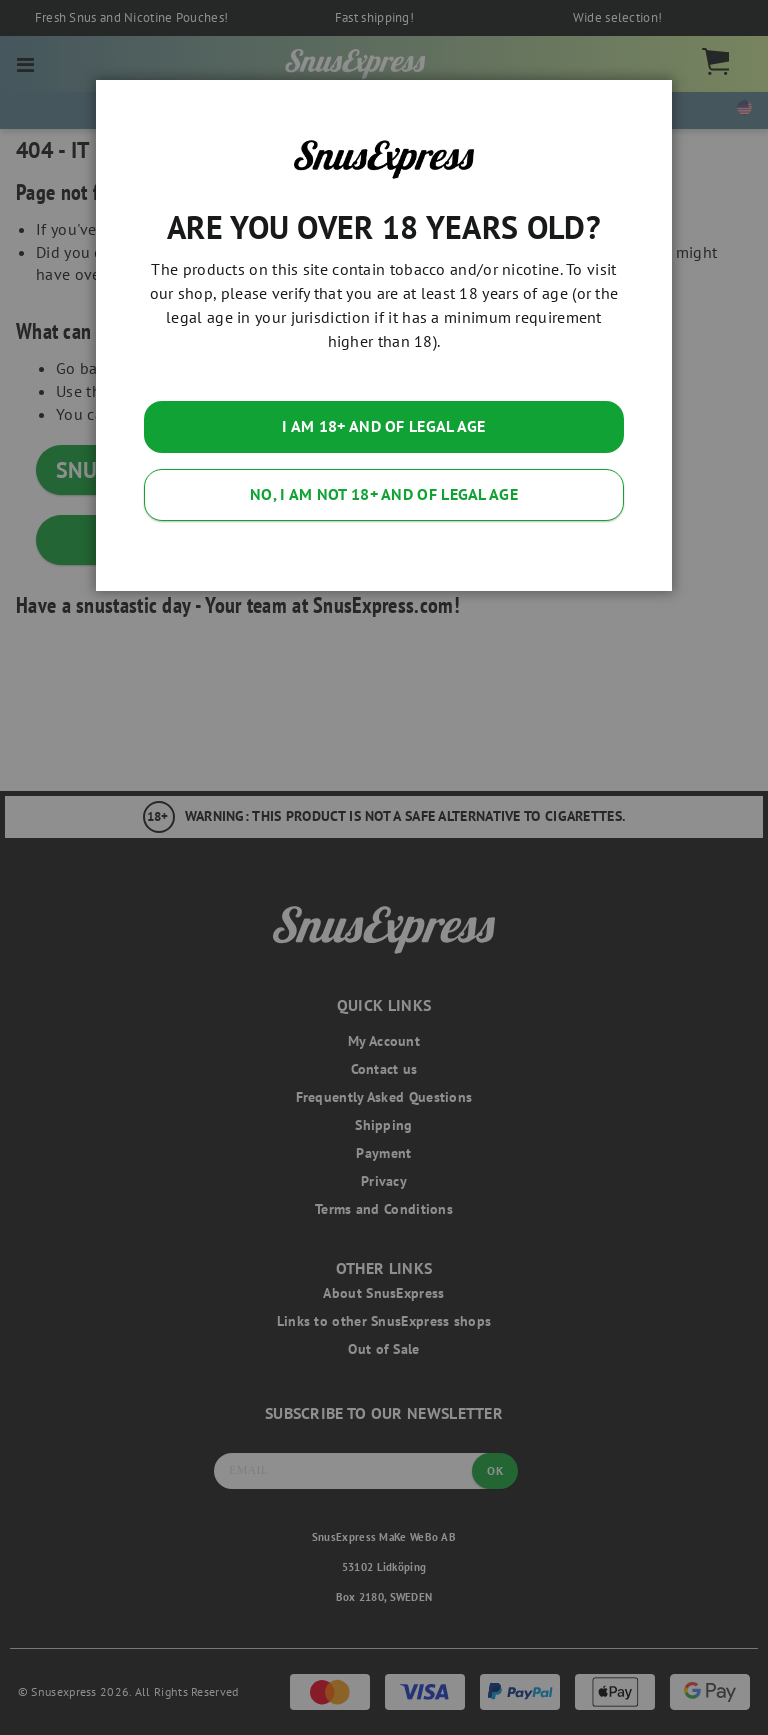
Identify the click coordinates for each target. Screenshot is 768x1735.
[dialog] (384, 867)
